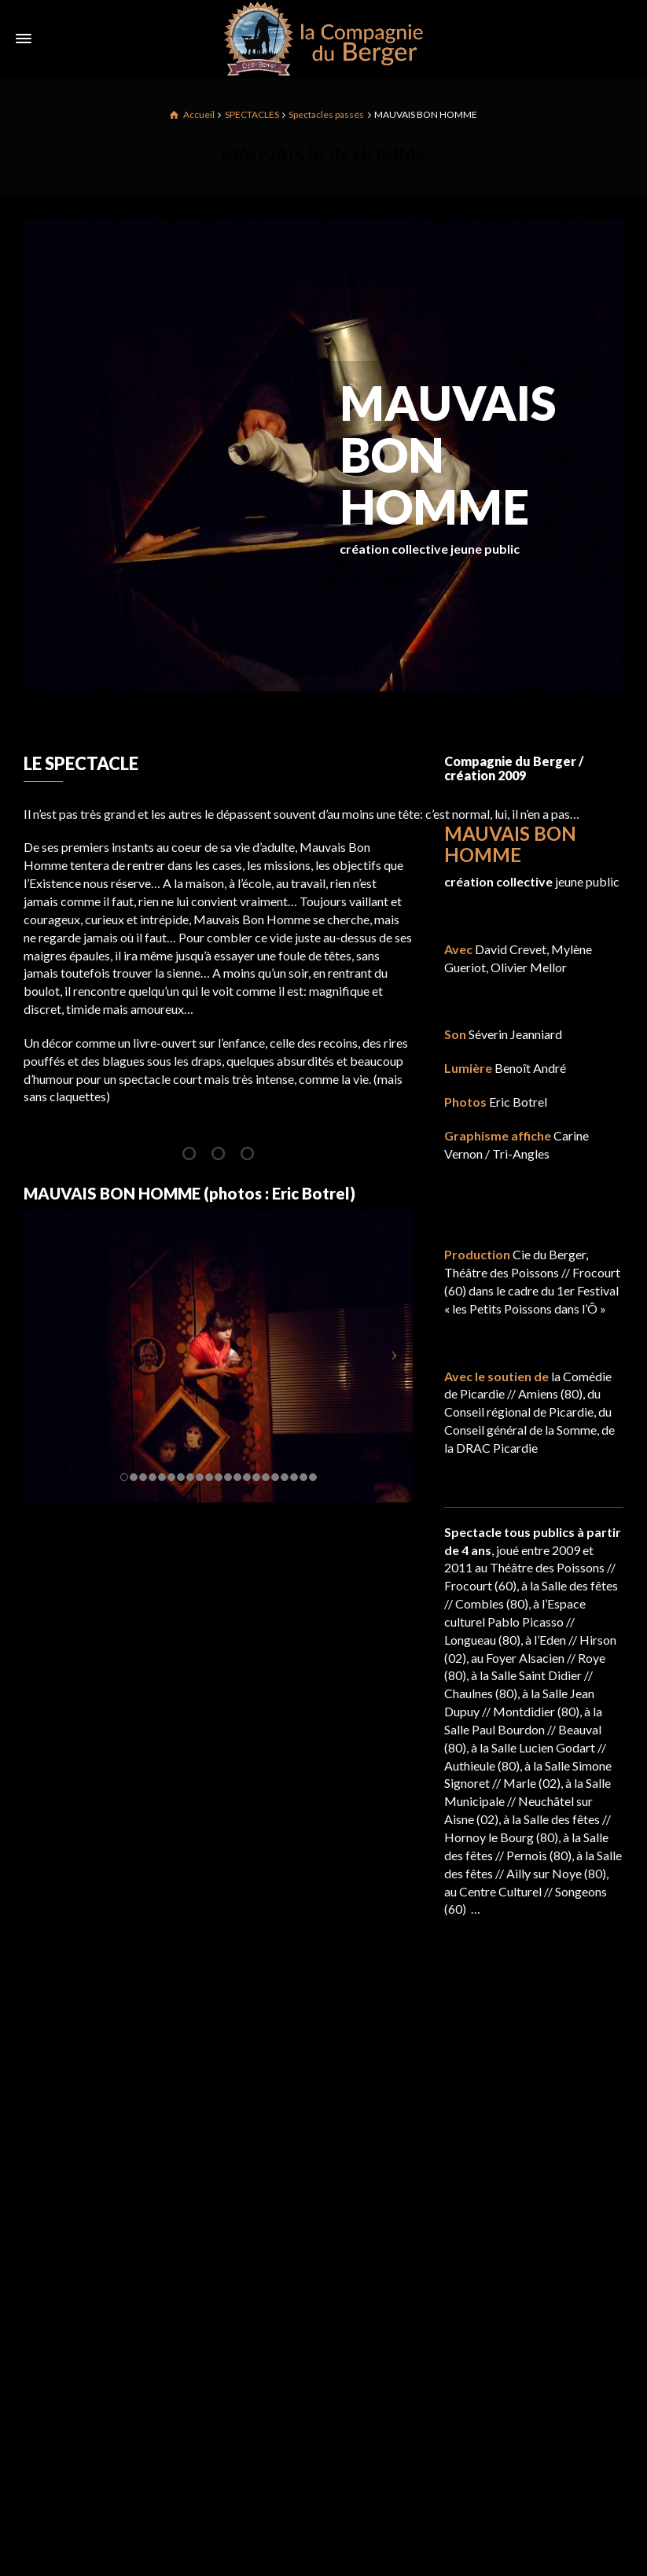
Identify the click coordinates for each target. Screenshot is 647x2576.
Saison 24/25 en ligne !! (296, 2195)
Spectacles (473, 2192)
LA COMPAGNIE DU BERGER (527, 2164)
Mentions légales (490, 2221)
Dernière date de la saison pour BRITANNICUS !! (340, 2273)
